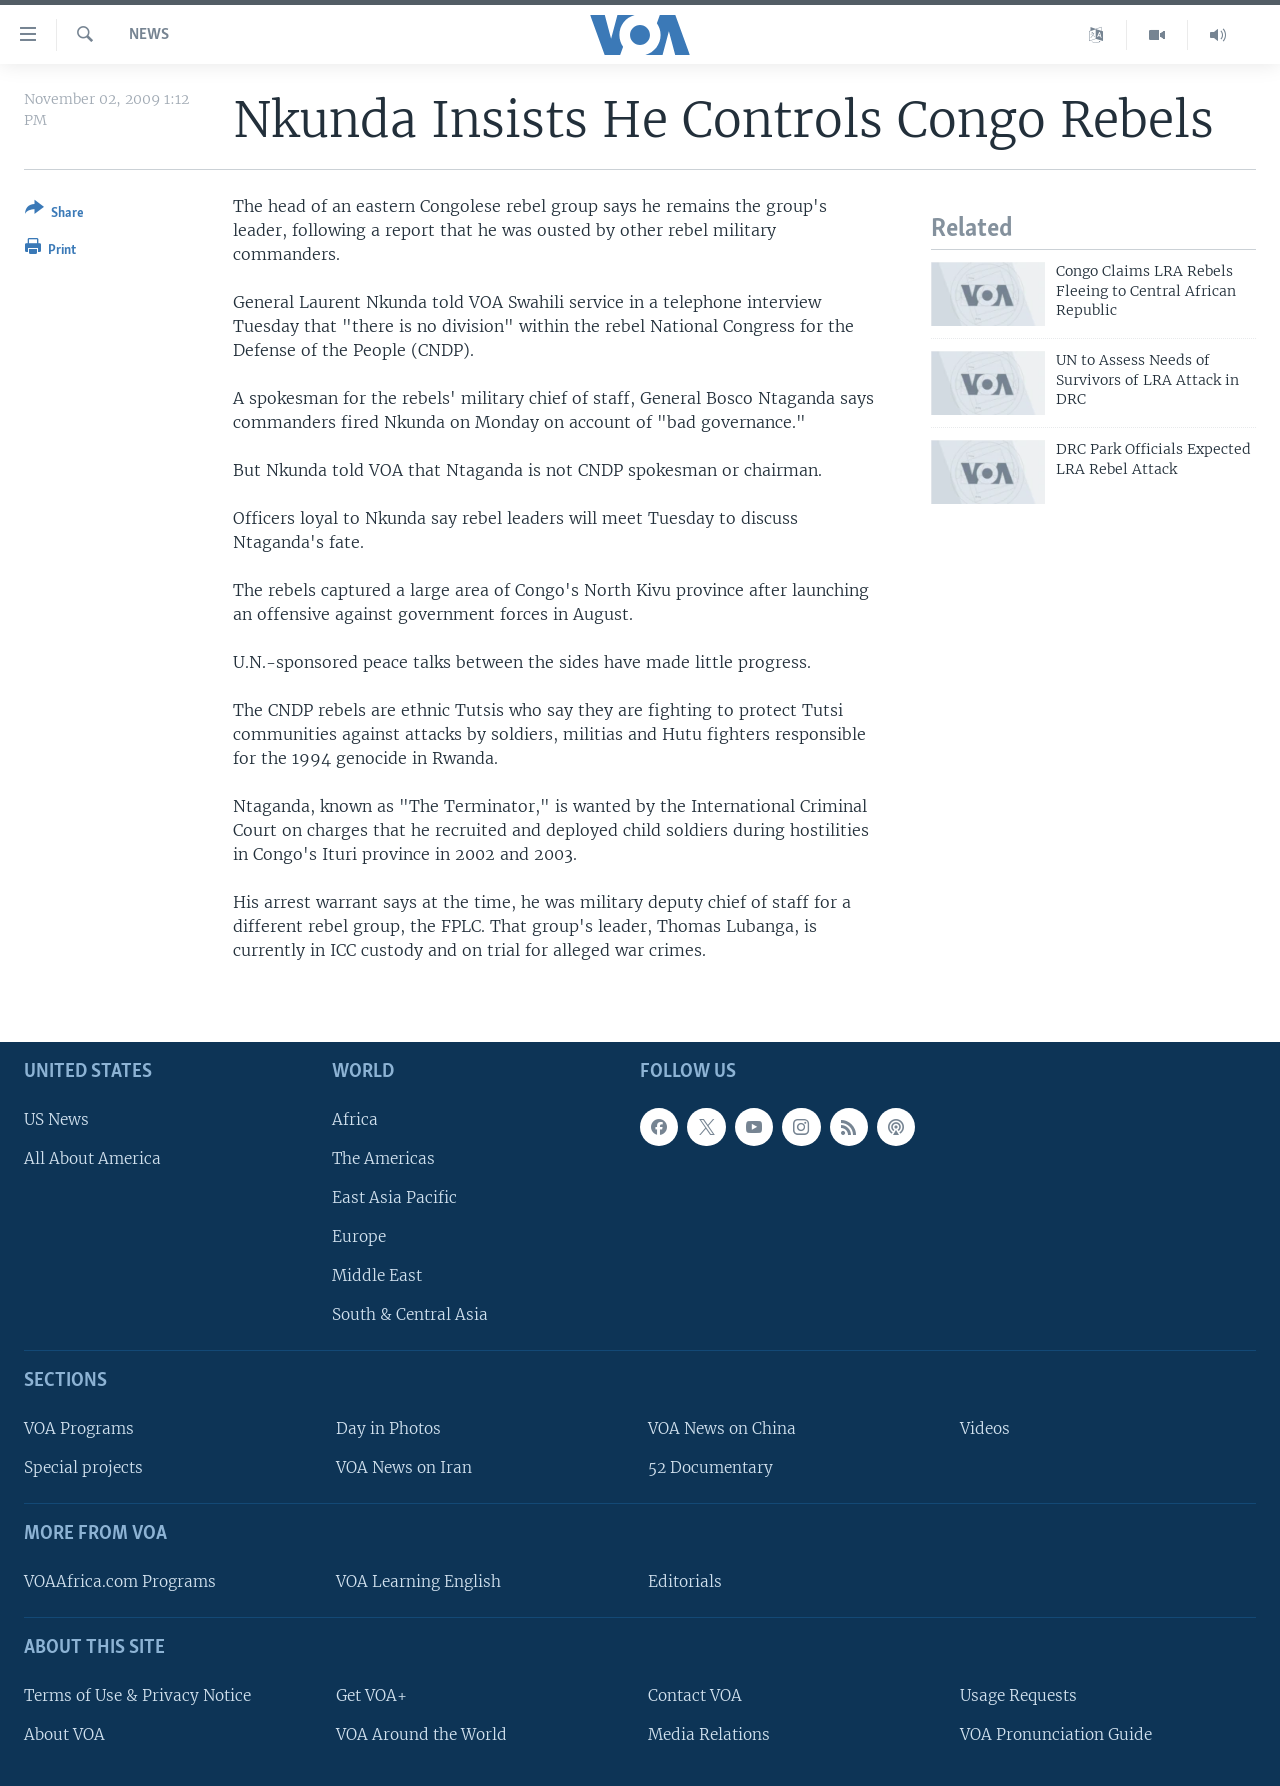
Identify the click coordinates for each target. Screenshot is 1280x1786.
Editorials (685, 1581)
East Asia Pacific (394, 1197)
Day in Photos (388, 1428)
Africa (355, 1118)
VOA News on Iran (404, 1467)
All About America (92, 1158)
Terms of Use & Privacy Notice (137, 1695)
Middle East (377, 1275)
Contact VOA (695, 1695)
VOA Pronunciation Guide (1056, 1734)
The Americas (383, 1158)
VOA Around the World (421, 1734)
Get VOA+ (371, 1695)
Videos (985, 1428)
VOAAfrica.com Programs (120, 1581)
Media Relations (709, 1734)
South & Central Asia (410, 1314)
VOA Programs (79, 1428)
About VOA (64, 1734)
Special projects (83, 1467)
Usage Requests (1018, 1695)
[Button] (54, 214)
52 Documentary (710, 1467)
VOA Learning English (418, 1581)
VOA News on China (722, 1428)
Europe (359, 1236)
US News (56, 1118)
